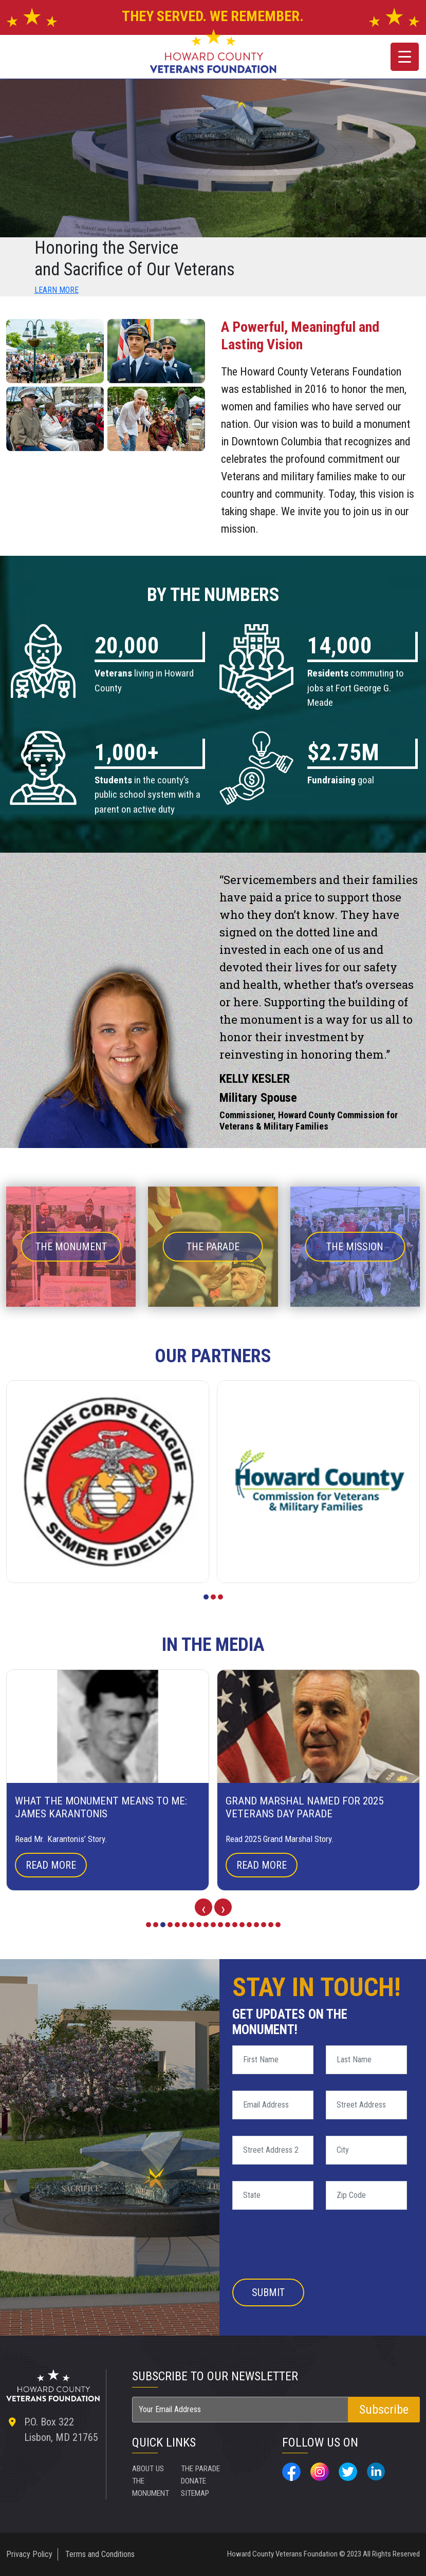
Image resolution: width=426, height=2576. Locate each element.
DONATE (195, 2493)
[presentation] (203, 1907)
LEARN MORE (56, 290)
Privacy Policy (29, 2554)
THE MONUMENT (71, 1246)
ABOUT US (149, 2468)
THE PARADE (213, 1246)
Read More (51, 1865)
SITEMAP (245, 2468)
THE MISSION (354, 1246)
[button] (206, 1597)
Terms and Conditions (100, 2554)
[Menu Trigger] (405, 57)
